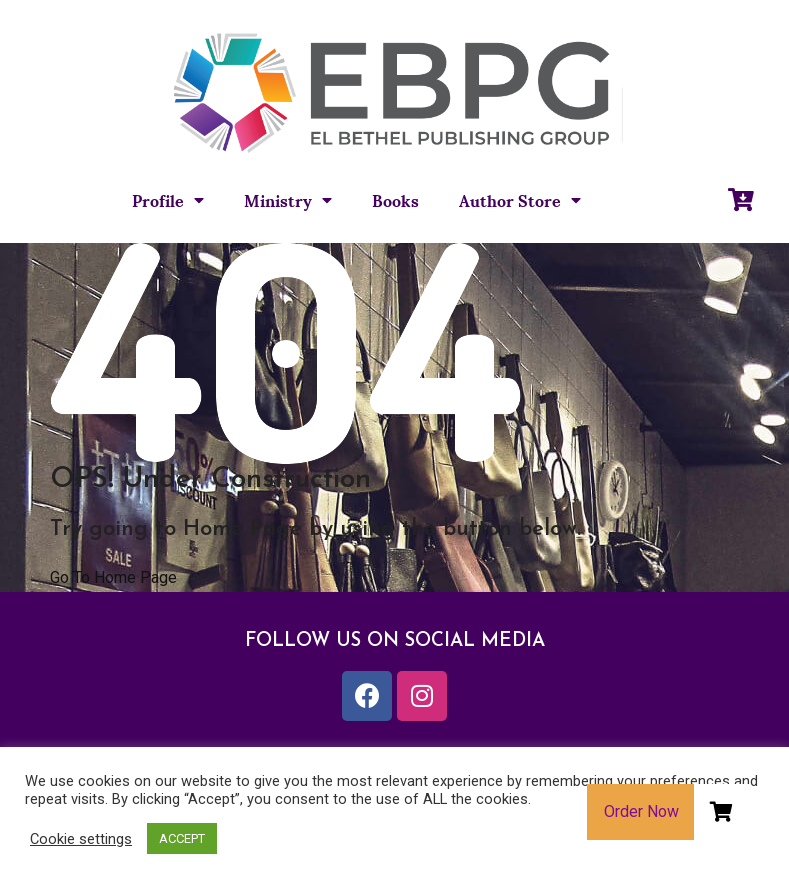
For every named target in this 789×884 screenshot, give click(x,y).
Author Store (520, 200)
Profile (168, 200)
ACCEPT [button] (182, 838)
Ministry (288, 200)
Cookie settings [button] (81, 839)
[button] (722, 812)
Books (395, 199)
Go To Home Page (113, 577)
